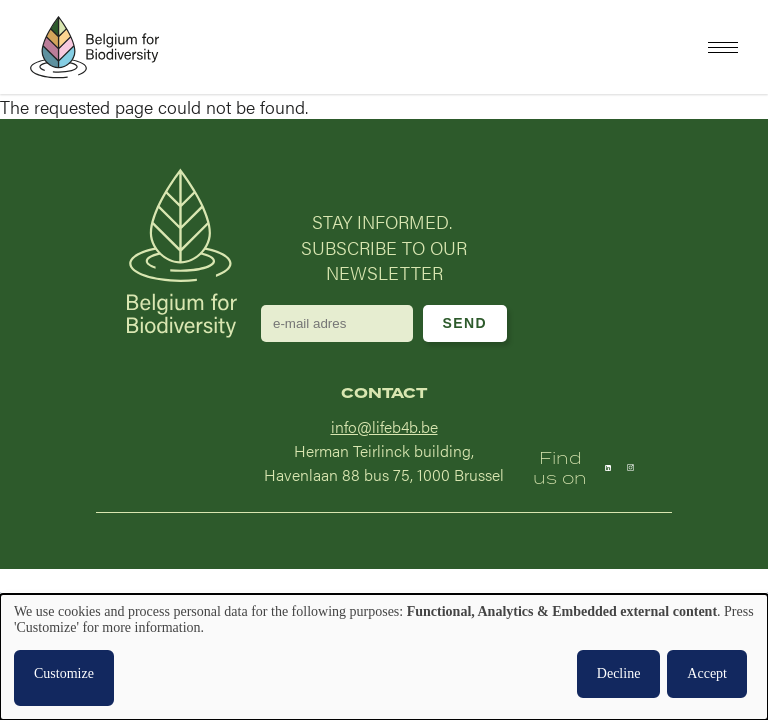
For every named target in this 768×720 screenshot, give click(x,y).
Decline (619, 673)
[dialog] (384, 657)
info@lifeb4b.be (384, 426)
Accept (707, 673)
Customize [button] (64, 673)
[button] (723, 47)
